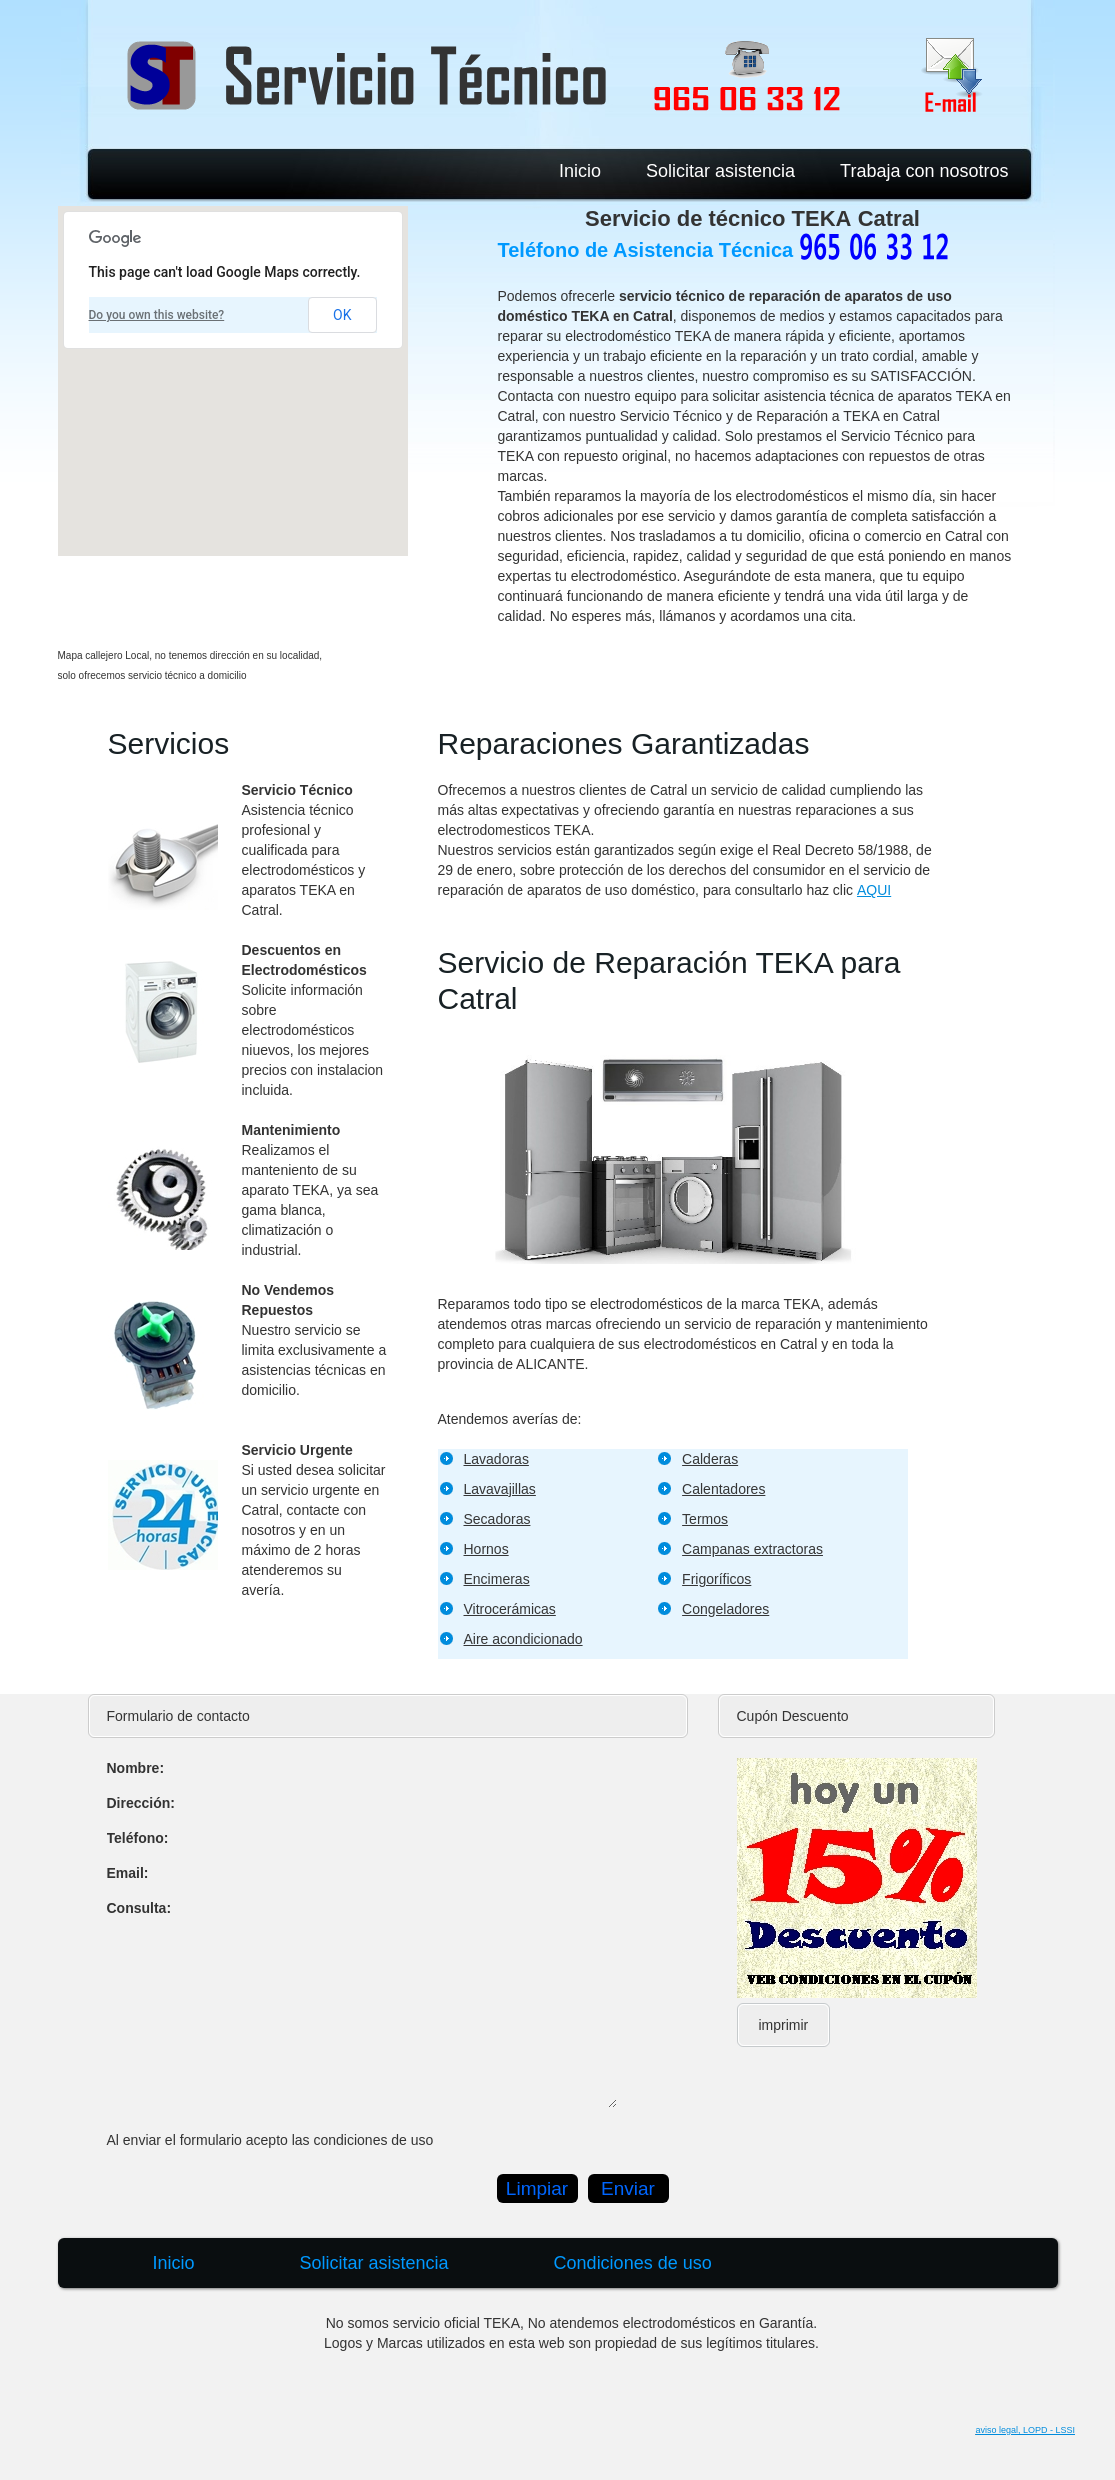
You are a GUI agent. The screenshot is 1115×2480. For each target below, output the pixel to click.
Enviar (628, 2188)
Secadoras (497, 1519)
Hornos (486, 1549)
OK (342, 315)
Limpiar (537, 2188)
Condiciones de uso (633, 2263)
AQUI (874, 890)
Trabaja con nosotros (924, 171)
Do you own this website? (157, 315)
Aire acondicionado (523, 1639)
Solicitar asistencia (720, 171)
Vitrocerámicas (510, 1609)
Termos (705, 1519)
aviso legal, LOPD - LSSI (1025, 2430)
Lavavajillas (500, 1489)
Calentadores (723, 1489)
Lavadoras (496, 1459)
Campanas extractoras (752, 1549)
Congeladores (725, 1609)
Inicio (580, 171)
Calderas (710, 1459)
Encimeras (497, 1579)
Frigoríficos (716, 1579)
